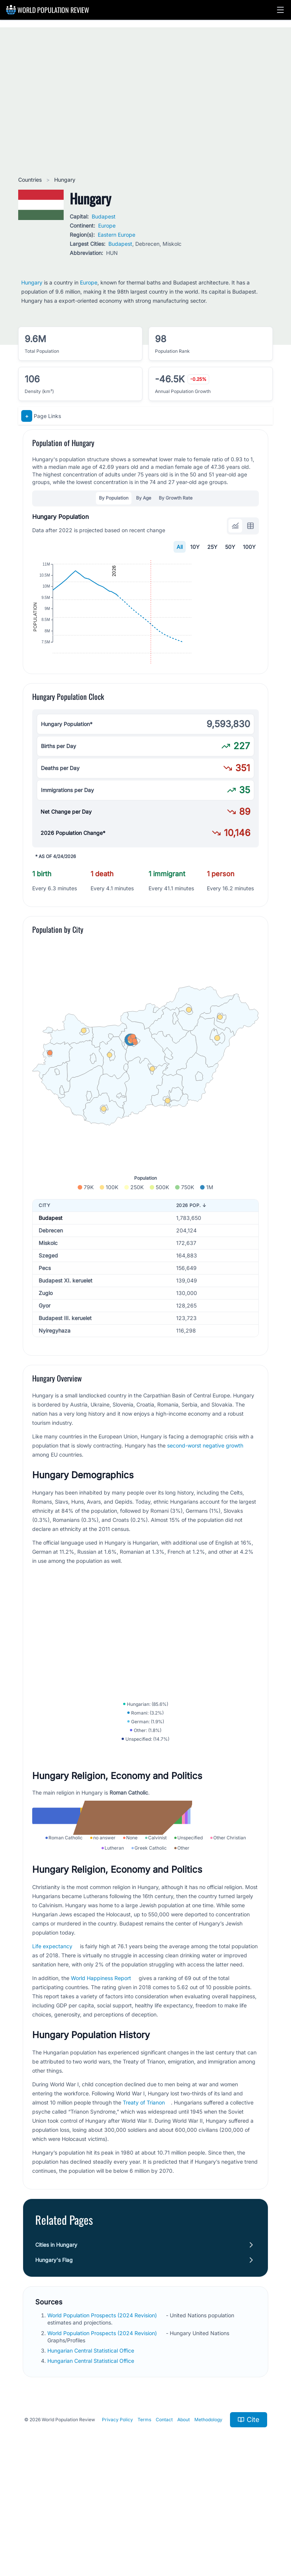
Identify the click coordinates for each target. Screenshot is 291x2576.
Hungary (31, 282)
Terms (144, 2520)
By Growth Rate (175, 498)
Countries (30, 179)
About (183, 2520)
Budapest (104, 216)
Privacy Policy (117, 2520)
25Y (212, 547)
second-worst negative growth (205, 1492)
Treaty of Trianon (144, 2202)
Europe (107, 225)
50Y (230, 547)
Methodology (208, 2520)
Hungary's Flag (54, 2360)
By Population (113, 498)
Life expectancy (52, 2046)
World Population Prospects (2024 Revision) (102, 2415)
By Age (143, 498)
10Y (195, 547)
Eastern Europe (116, 234)
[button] (280, 9)
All (180, 547)
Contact (164, 2520)
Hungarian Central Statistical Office (91, 2450)
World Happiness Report (101, 2078)
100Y (249, 547)
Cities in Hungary (56, 2345)
